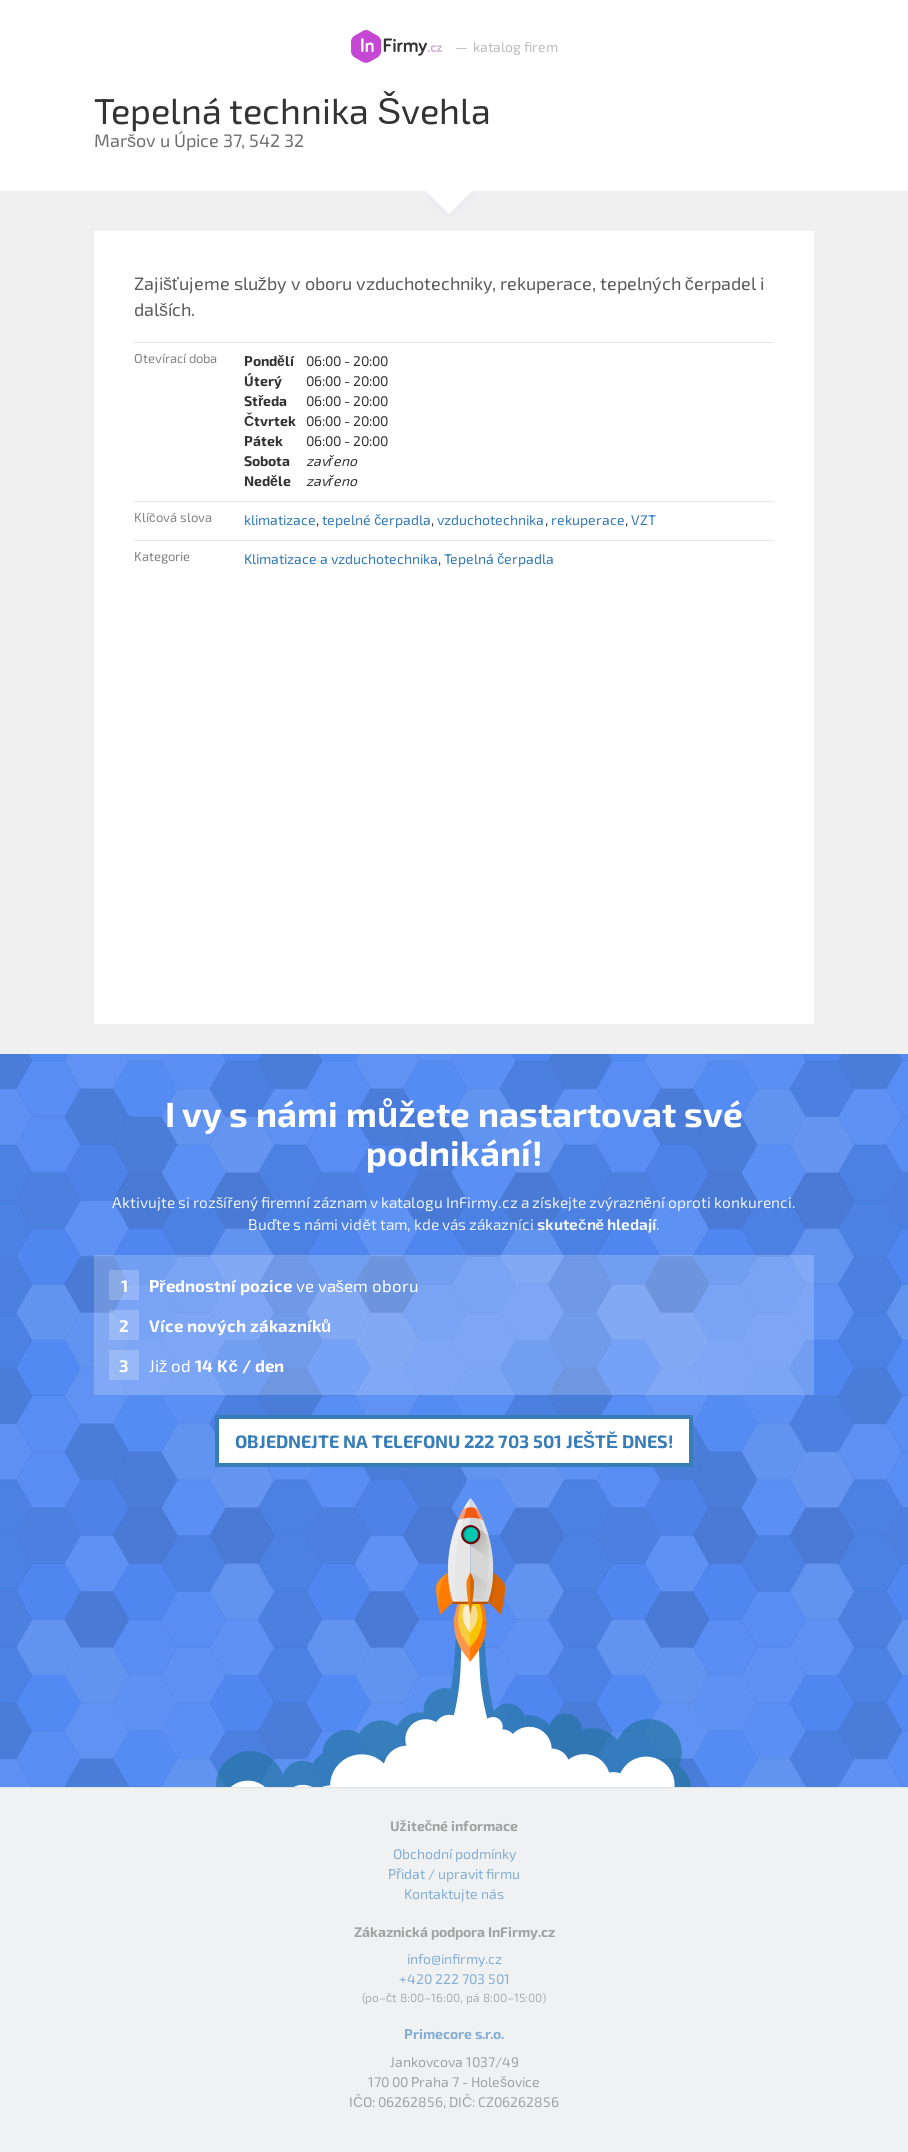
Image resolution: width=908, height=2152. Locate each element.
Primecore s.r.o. (454, 2033)
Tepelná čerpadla (499, 558)
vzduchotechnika (490, 519)
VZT (643, 519)
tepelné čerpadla (376, 519)
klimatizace (280, 519)
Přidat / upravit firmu (454, 1873)
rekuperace (588, 519)
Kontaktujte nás (454, 1893)
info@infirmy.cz (454, 1958)
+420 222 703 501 (454, 1978)
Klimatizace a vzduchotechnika (341, 558)
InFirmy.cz (396, 47)
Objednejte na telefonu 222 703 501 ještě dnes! (454, 1441)
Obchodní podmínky (454, 1853)
